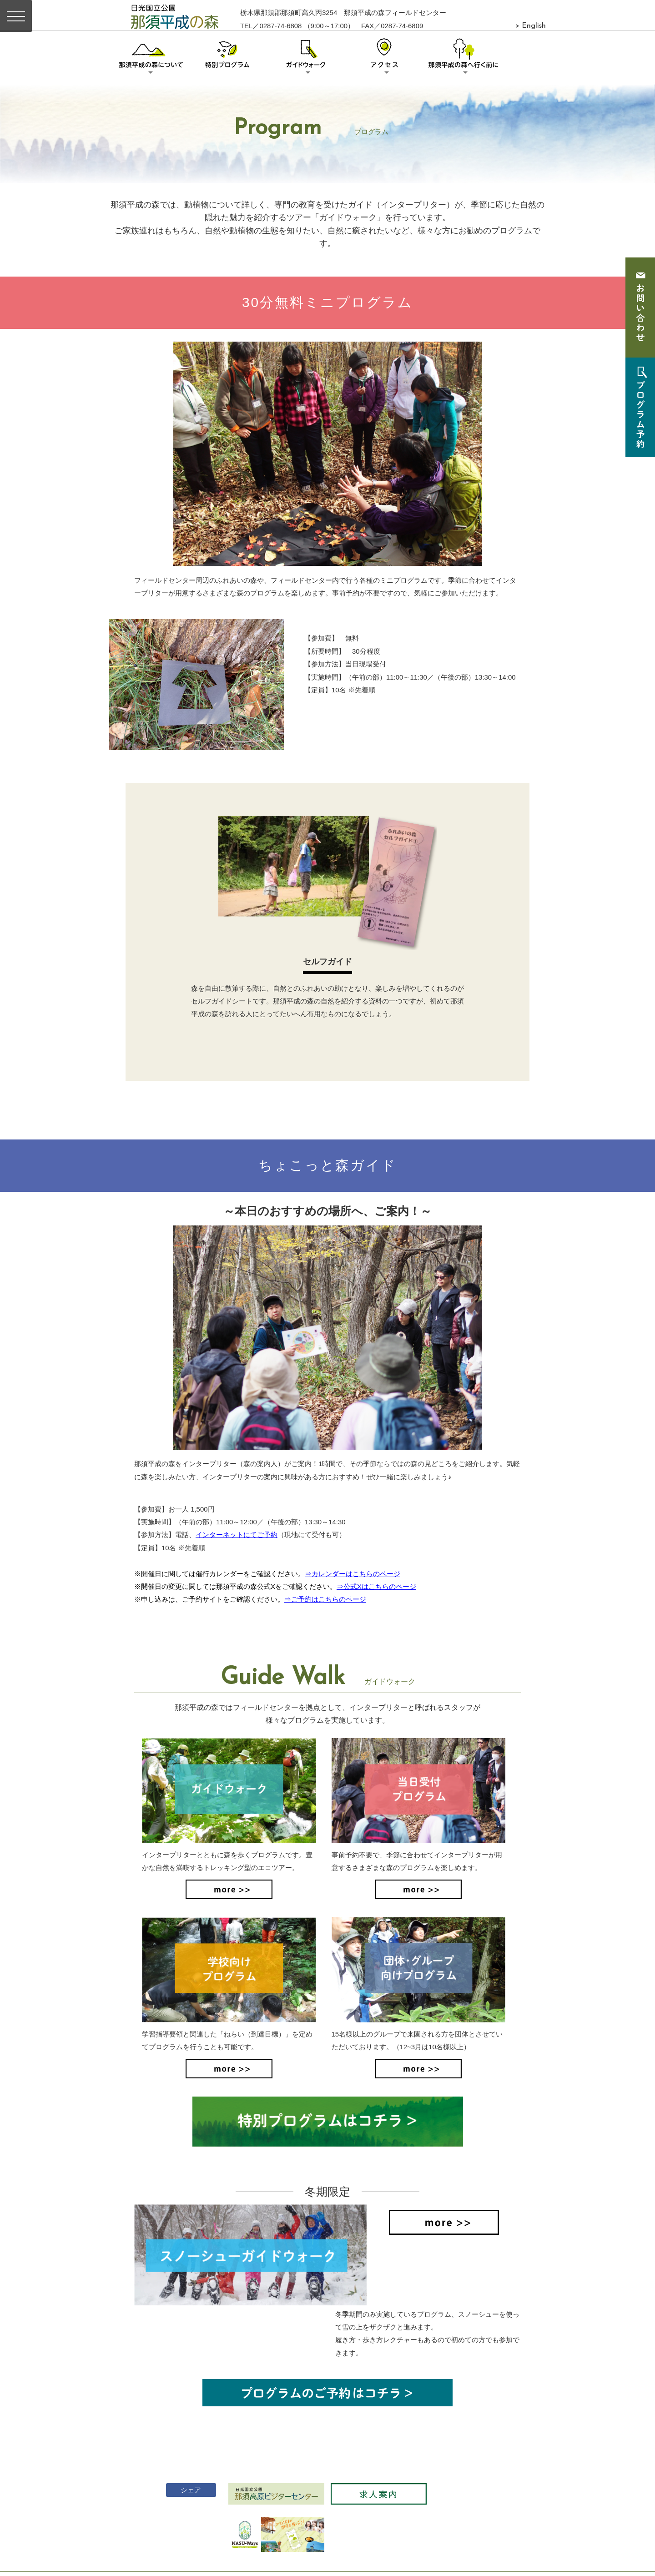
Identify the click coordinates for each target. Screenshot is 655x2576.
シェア (183, 2420)
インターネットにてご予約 (236, 1534)
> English (530, 26)
